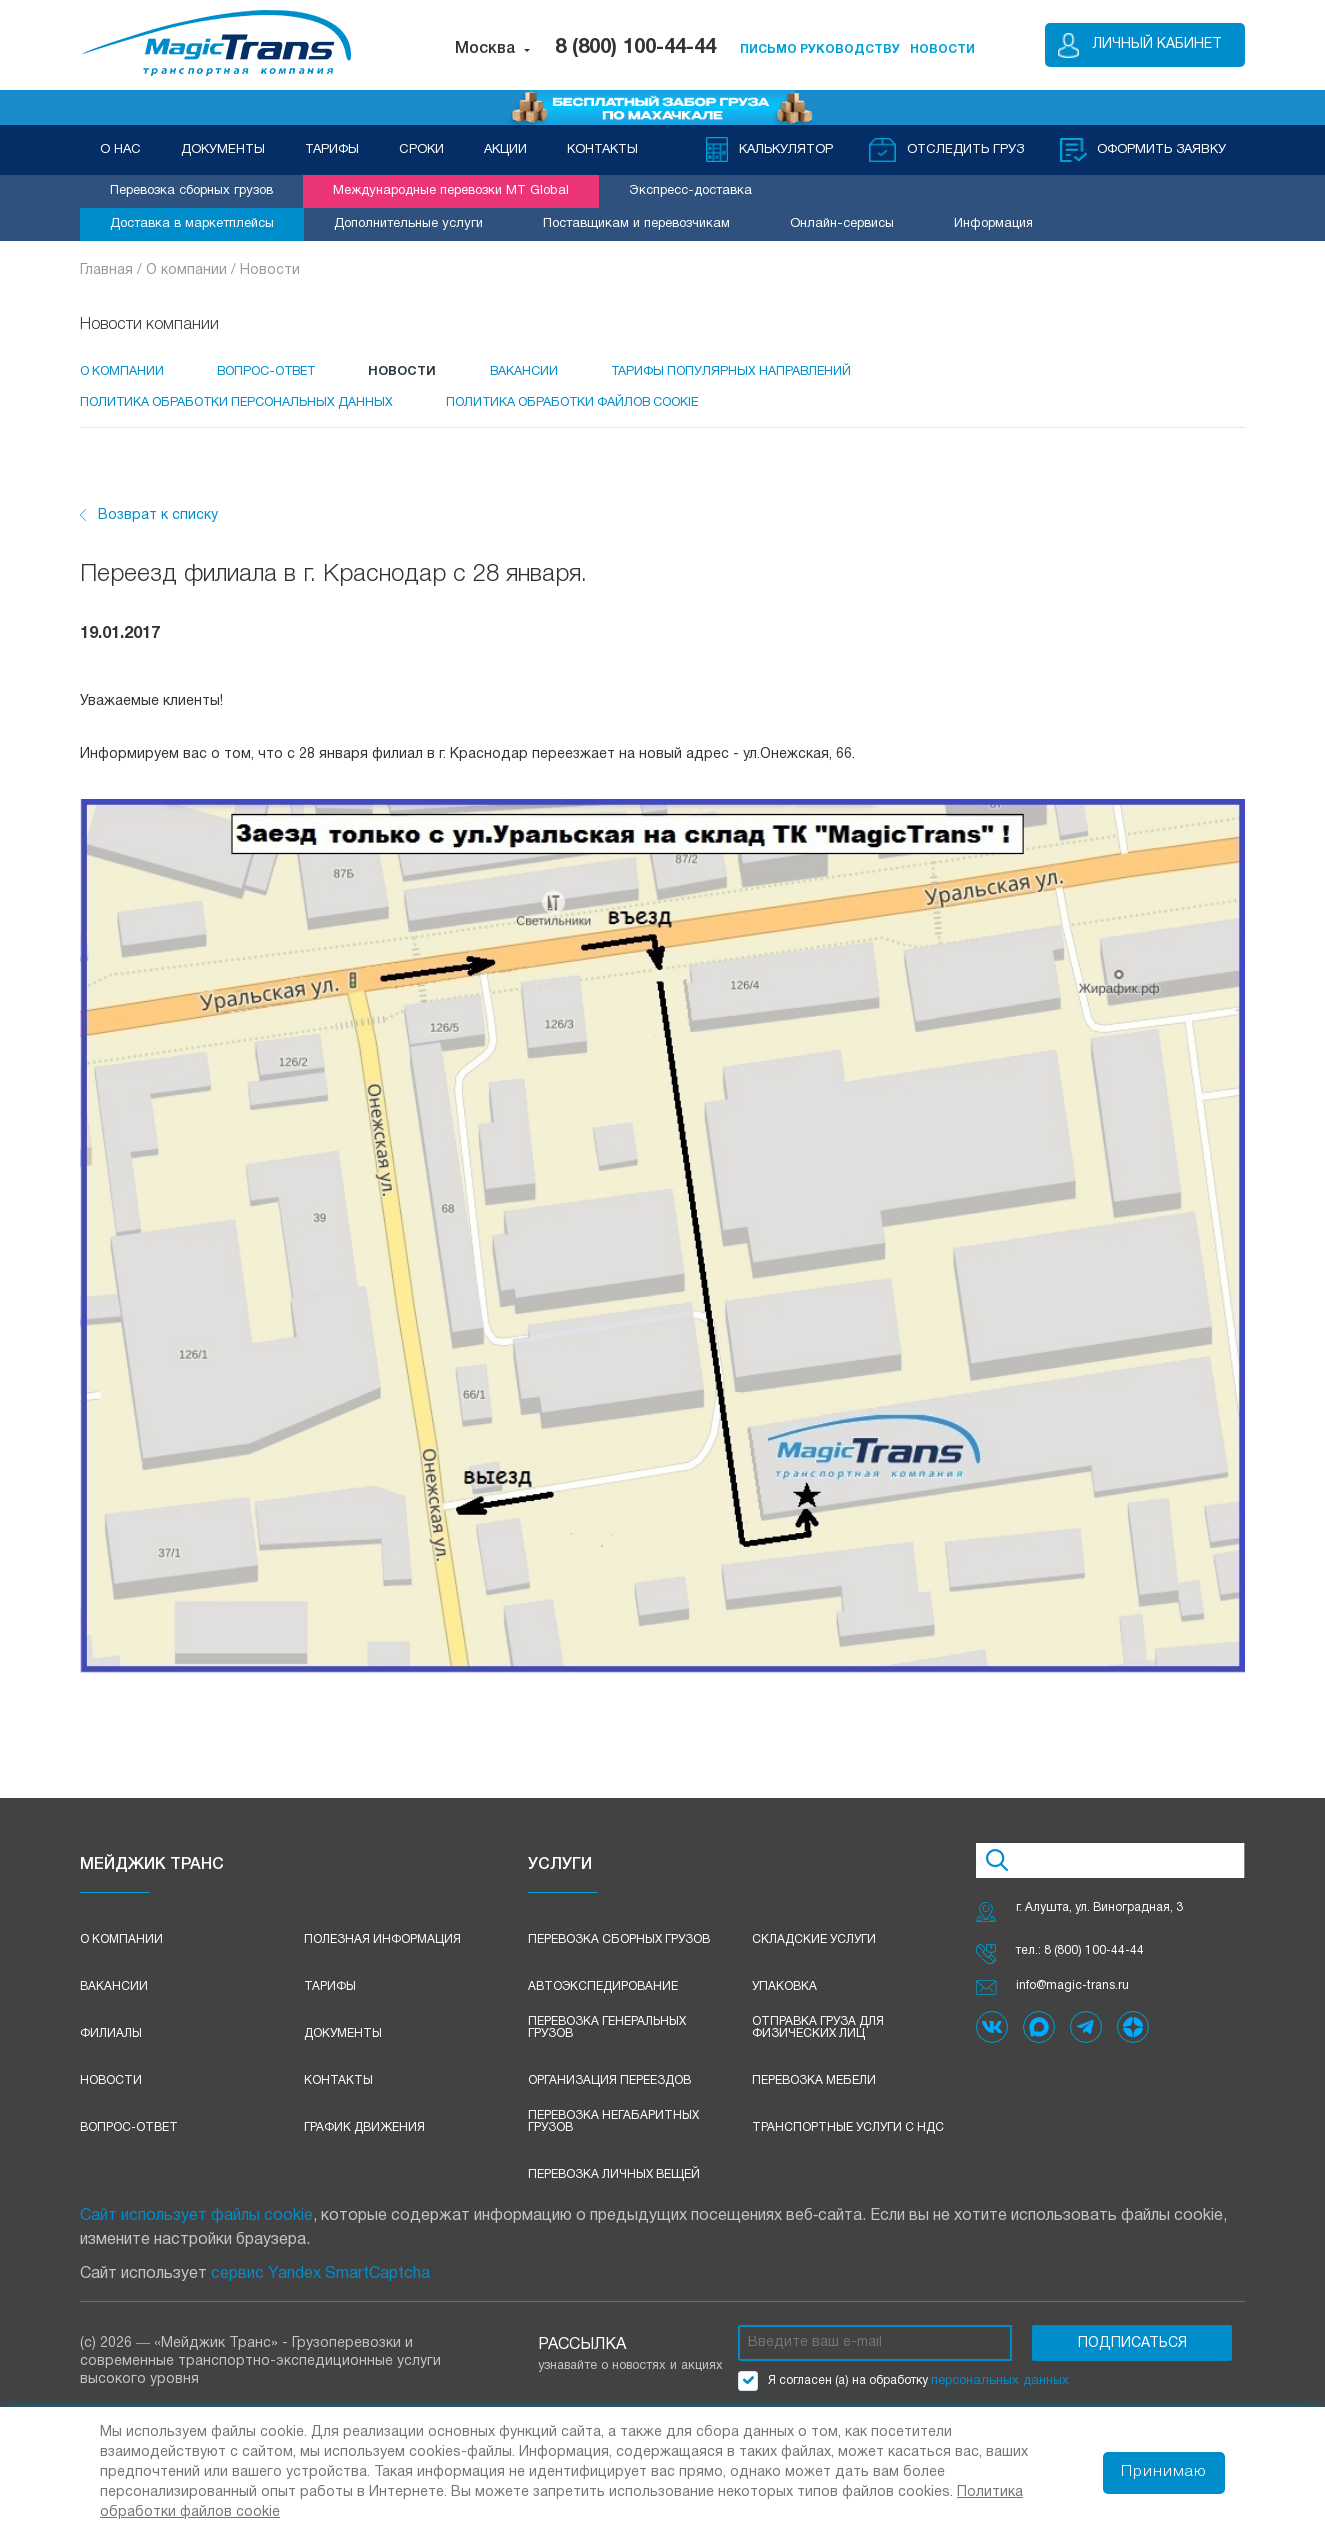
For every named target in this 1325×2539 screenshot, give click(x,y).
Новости (270, 270)
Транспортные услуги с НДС (848, 2139)
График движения (364, 2139)
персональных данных (1000, 2393)
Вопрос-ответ (129, 2139)
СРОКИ (421, 150)
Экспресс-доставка (690, 191)
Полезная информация (382, 1951)
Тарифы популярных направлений (778, 371)
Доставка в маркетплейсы (192, 224)
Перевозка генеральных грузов (607, 2039)
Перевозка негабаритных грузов (613, 2133)
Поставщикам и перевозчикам (636, 224)
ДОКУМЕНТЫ (223, 150)
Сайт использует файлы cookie (196, 2228)
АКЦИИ (505, 150)
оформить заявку (1160, 150)
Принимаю (1163, 2473)
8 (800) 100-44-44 (635, 48)
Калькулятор (784, 150)
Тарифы (330, 1998)
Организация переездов (609, 2092)
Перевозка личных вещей (614, 2186)
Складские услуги (814, 1951)
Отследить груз (963, 150)
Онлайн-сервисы (842, 224)
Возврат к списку (158, 527)
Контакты (338, 2092)
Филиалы (111, 2045)
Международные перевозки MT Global (451, 191)
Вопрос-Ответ (280, 371)
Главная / (113, 270)
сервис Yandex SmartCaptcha (320, 2286)
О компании (123, 371)
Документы (343, 2045)
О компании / (193, 270)
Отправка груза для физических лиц (818, 2039)
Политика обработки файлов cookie (597, 408)
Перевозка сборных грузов (191, 191)
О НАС (120, 150)
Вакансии (560, 371)
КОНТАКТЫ (602, 150)
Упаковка (784, 1998)
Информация (993, 224)
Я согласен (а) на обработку (903, 2393)
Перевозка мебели (814, 2092)
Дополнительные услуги (408, 224)
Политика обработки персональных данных (242, 408)
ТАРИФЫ (332, 150)
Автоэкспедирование (603, 1998)
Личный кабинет (1157, 44)
